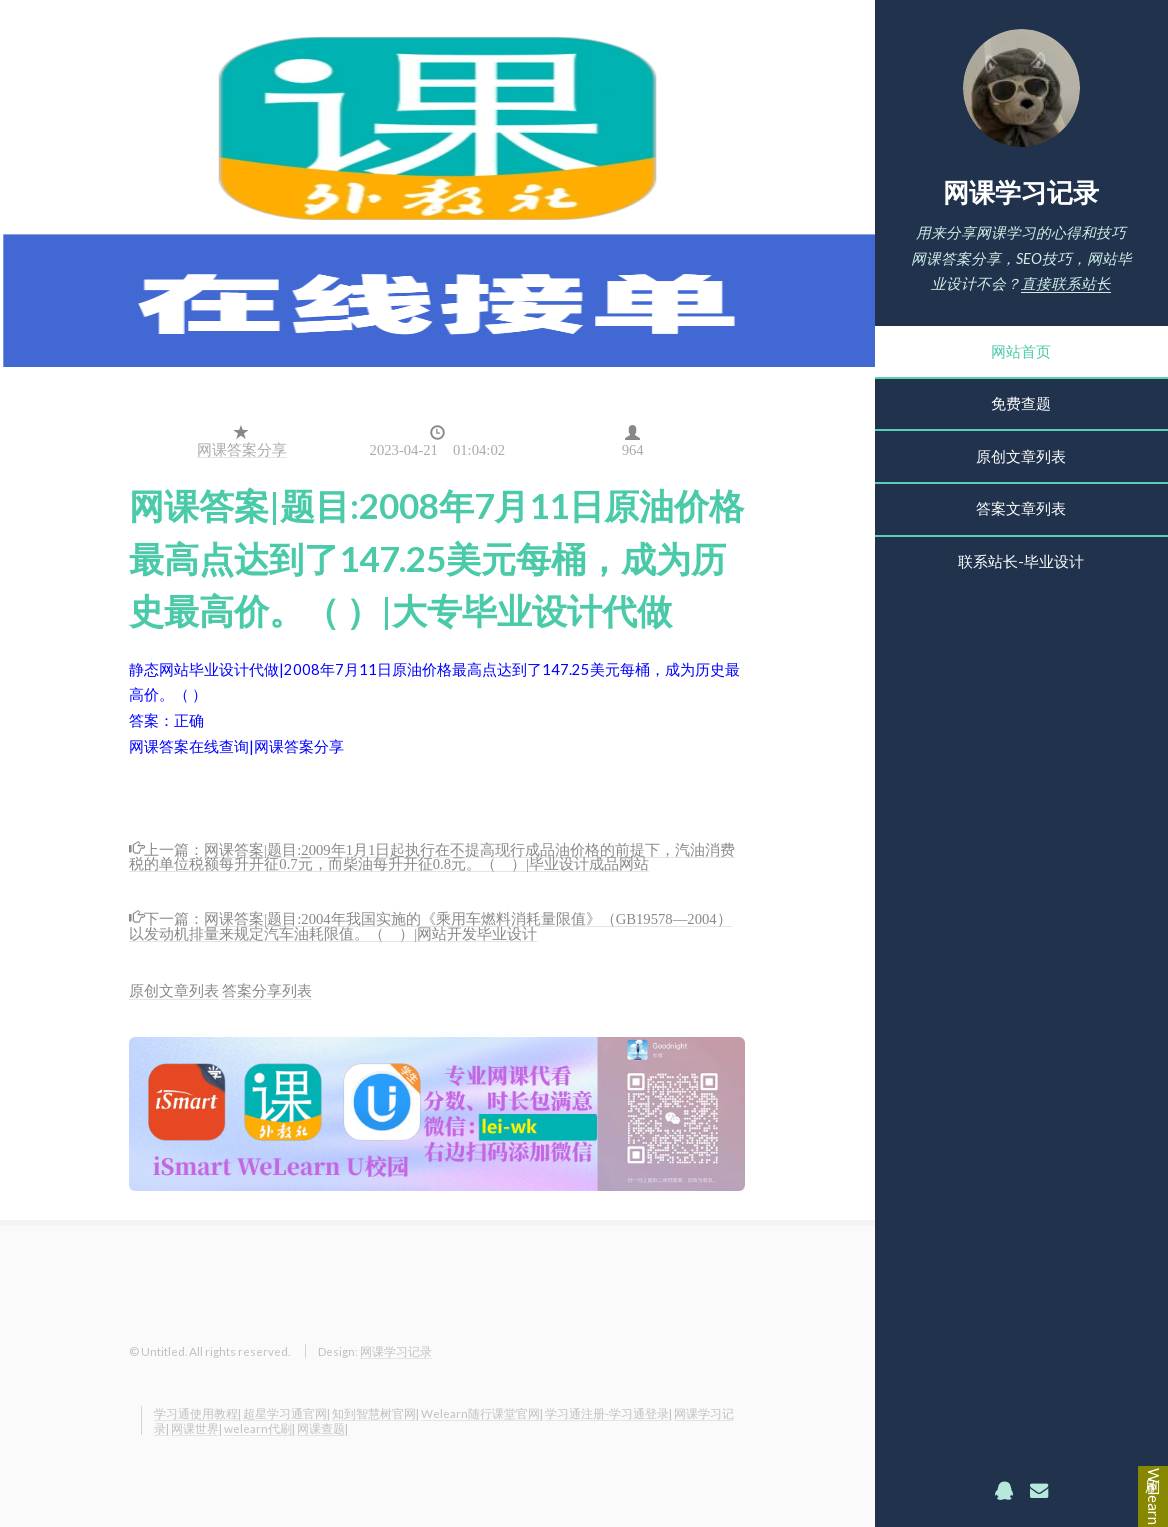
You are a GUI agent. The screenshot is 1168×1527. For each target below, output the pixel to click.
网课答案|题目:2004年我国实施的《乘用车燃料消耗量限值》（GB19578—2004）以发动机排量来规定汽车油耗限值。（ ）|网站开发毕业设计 (430, 924)
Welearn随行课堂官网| (482, 1413)
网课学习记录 (1021, 192)
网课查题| (322, 1428)
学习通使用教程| (197, 1413)
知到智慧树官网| (375, 1413)
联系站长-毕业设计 (1021, 561)
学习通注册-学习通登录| (608, 1413)
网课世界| (196, 1428)
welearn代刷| (259, 1428)
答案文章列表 (1021, 508)
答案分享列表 (267, 990)
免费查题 (1021, 403)
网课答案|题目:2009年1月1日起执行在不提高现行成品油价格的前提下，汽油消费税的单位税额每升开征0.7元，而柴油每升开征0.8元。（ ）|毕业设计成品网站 (432, 855)
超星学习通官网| (286, 1413)
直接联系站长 (1066, 283)
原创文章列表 (1021, 456)
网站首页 (1021, 351)
